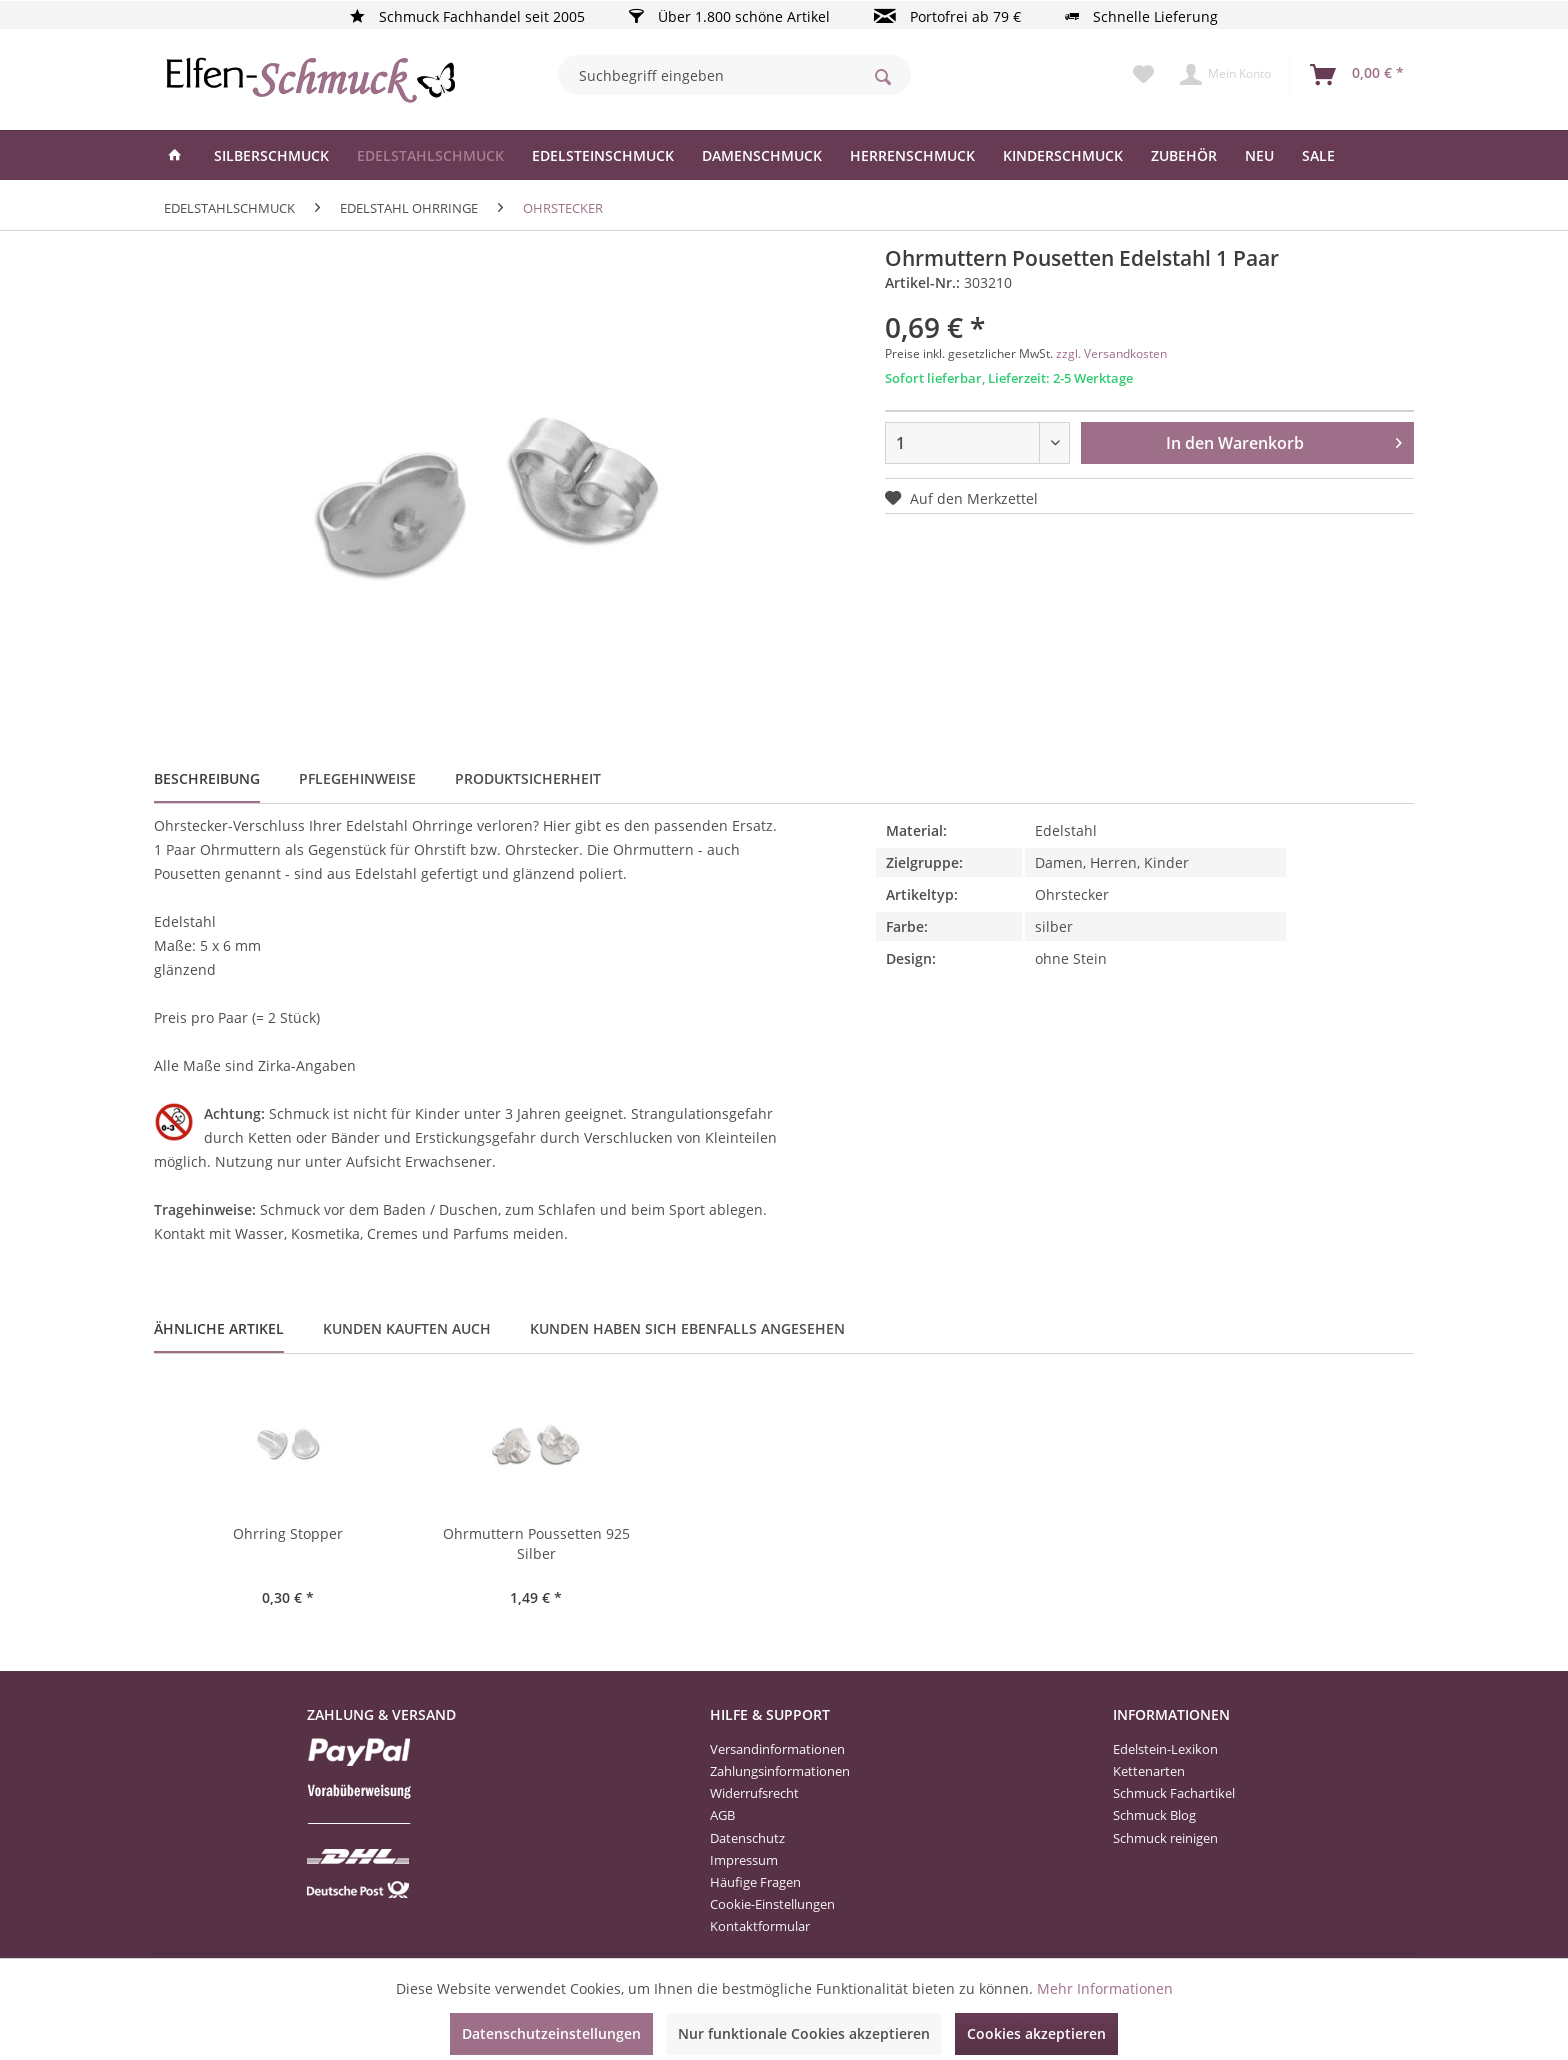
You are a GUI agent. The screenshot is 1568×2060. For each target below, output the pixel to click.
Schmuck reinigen (1165, 1838)
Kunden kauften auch (407, 1328)
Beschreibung (207, 778)
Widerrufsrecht (754, 1793)
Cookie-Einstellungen (772, 1904)
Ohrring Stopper (288, 1533)
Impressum (744, 1860)
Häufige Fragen (755, 1882)
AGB (722, 1815)
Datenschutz (747, 1838)
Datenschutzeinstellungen (551, 2033)
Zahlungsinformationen (780, 1771)
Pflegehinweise (357, 778)
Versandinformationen (777, 1749)
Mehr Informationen (1105, 1988)
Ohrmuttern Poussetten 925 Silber (536, 1543)
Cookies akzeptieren (1036, 2033)
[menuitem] (734, 75)
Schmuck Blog (1154, 1815)
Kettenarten (1149, 1771)
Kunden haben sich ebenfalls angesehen (687, 1328)
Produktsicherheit (528, 778)
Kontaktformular (760, 1926)
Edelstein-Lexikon (1165, 1749)
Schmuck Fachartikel (1174, 1793)
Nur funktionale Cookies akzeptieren (804, 2033)
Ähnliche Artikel (219, 1328)
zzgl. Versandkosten (1111, 353)
